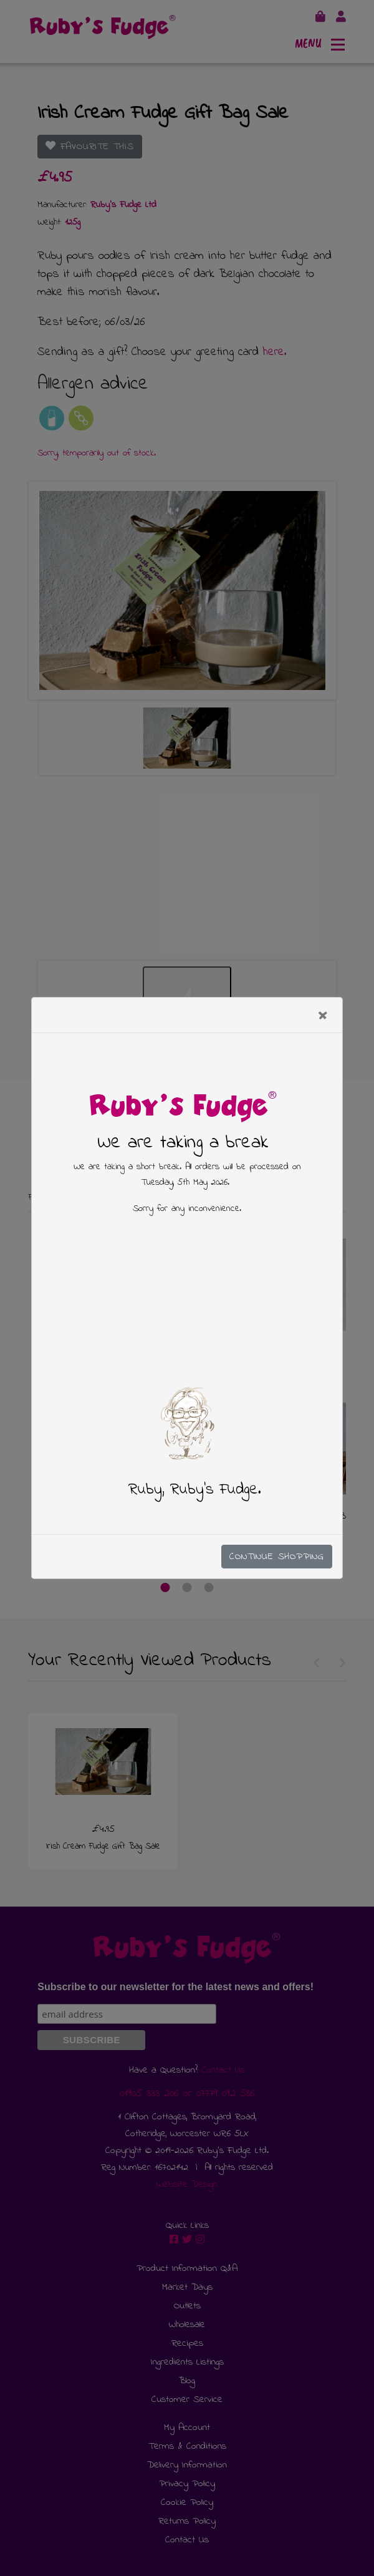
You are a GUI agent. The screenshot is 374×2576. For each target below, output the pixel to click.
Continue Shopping (276, 1556)
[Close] (323, 1015)
